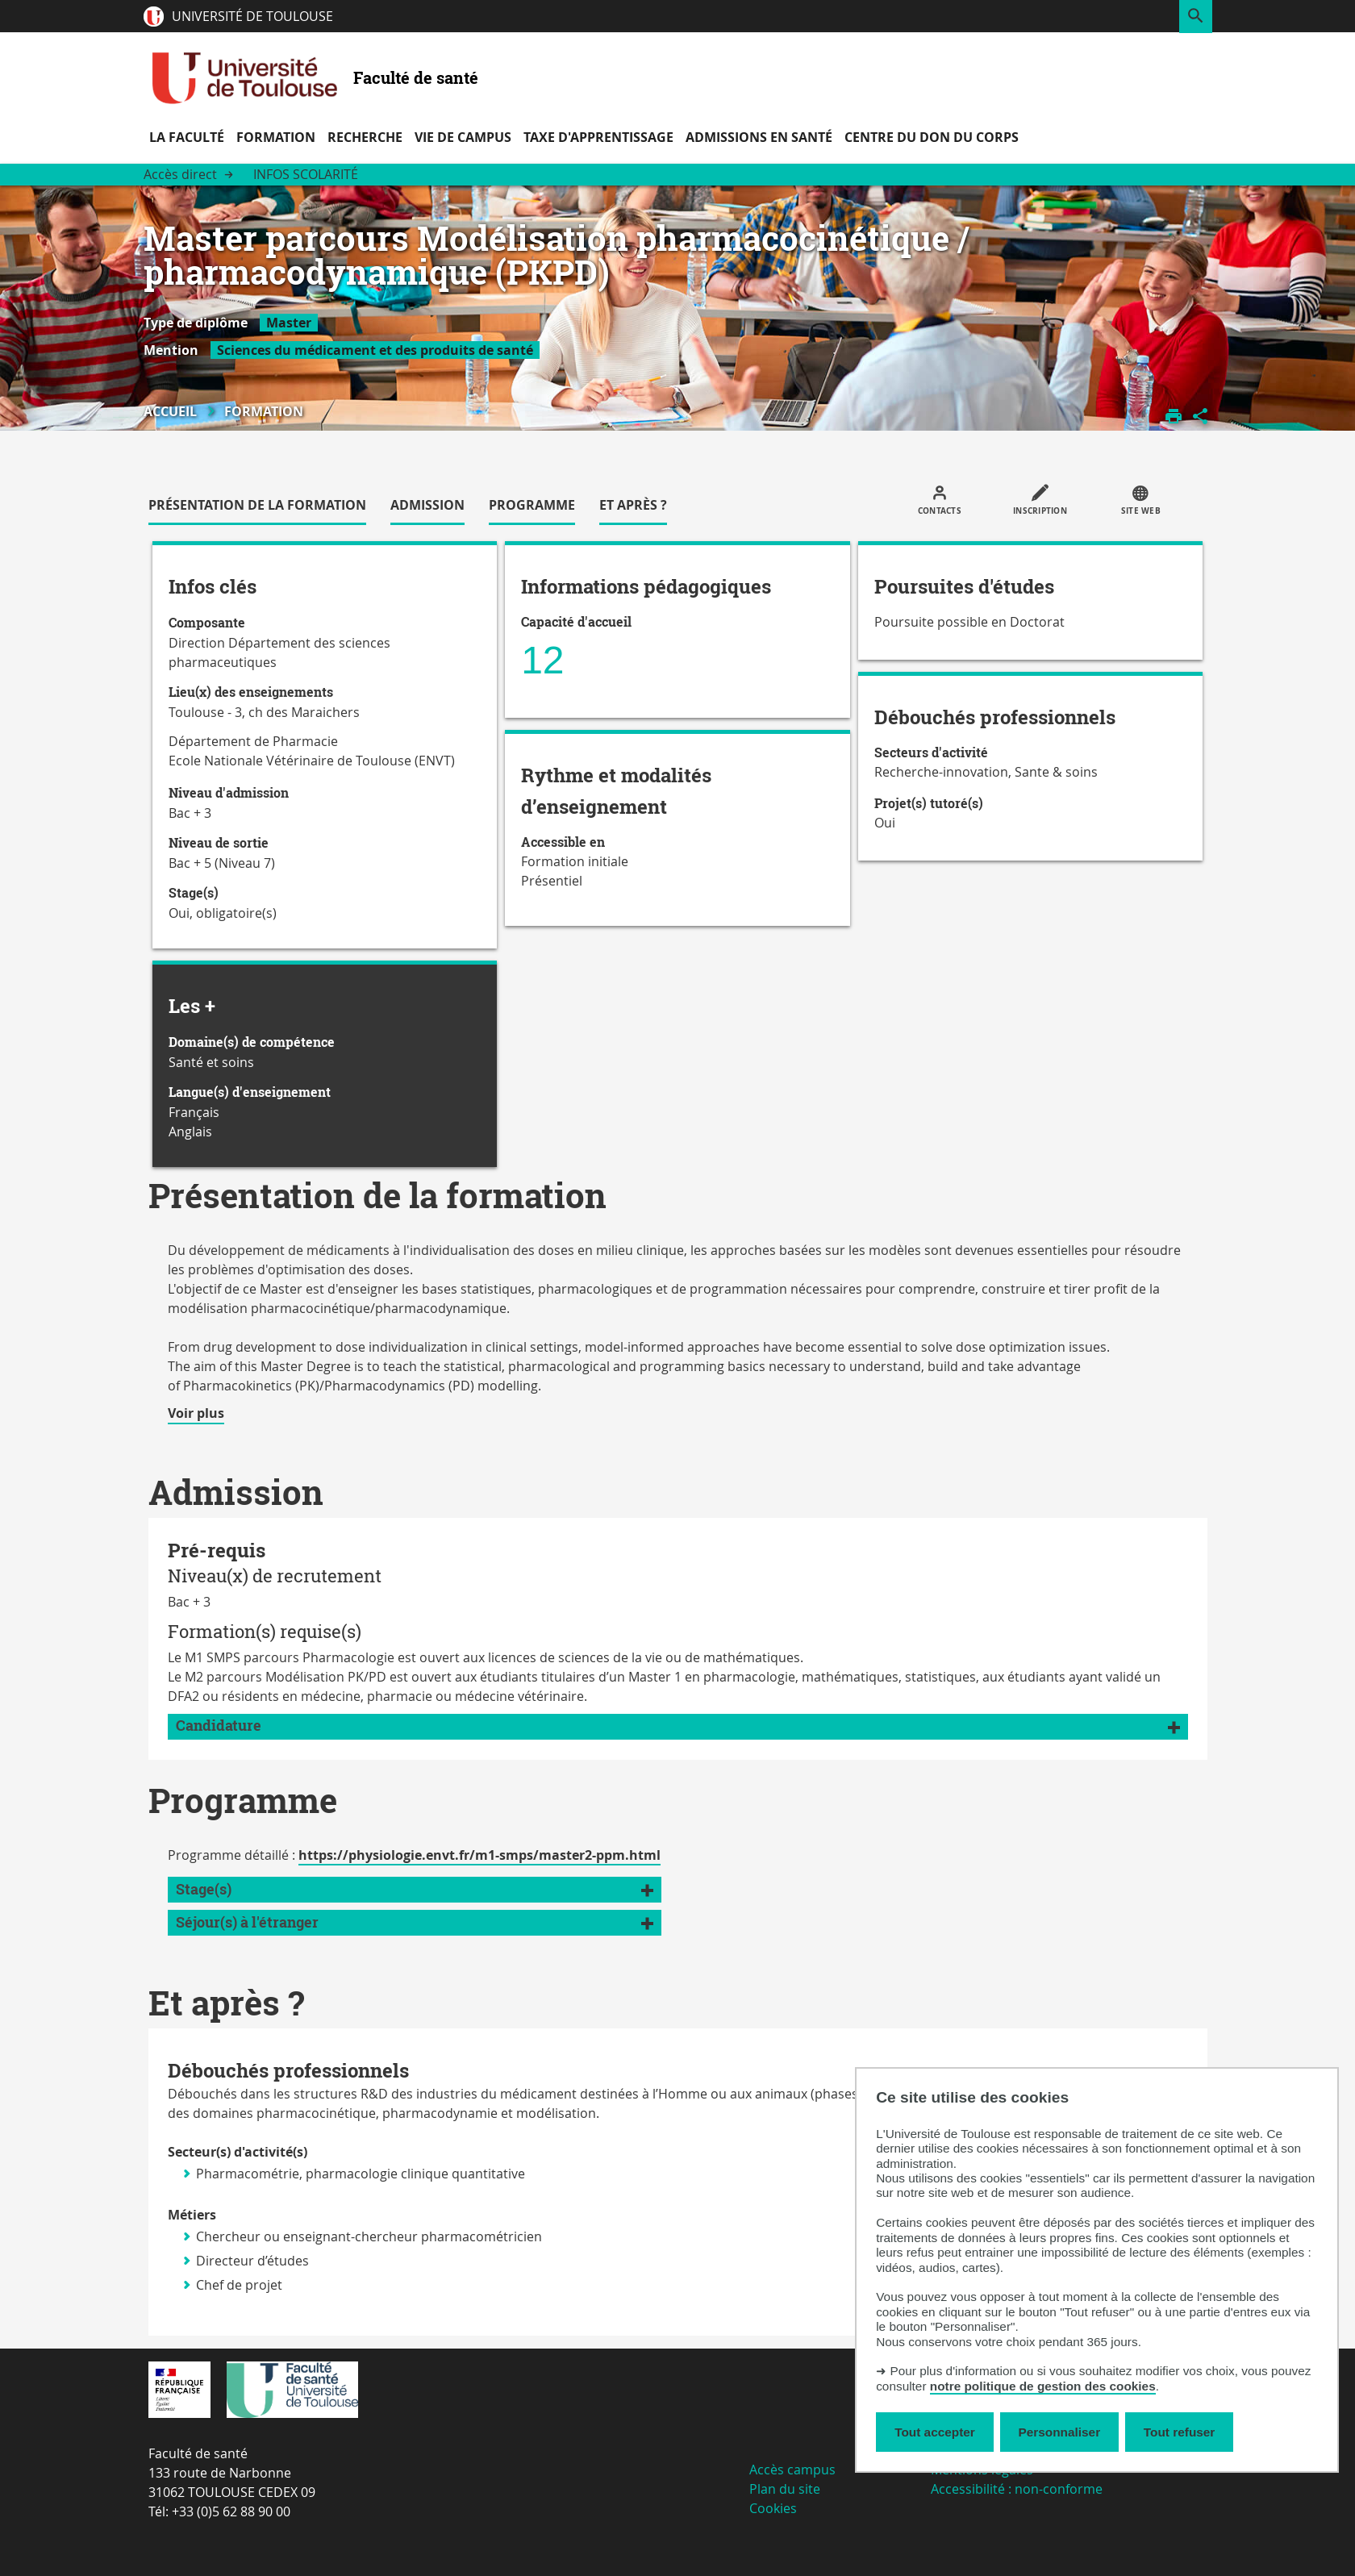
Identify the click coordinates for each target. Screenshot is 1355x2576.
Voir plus (196, 1413)
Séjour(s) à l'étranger (247, 1922)
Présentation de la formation (257, 505)
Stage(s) (203, 1889)
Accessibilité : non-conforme (1017, 2489)
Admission (427, 505)
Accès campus (792, 2469)
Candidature (218, 1725)
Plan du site (784, 2489)
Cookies (773, 2508)
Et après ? (633, 505)
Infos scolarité (305, 174)
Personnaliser (1060, 2432)
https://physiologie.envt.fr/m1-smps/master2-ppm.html (479, 1855)
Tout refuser (1179, 2432)
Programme (532, 505)
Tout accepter (934, 2432)
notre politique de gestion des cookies (1043, 2386)
